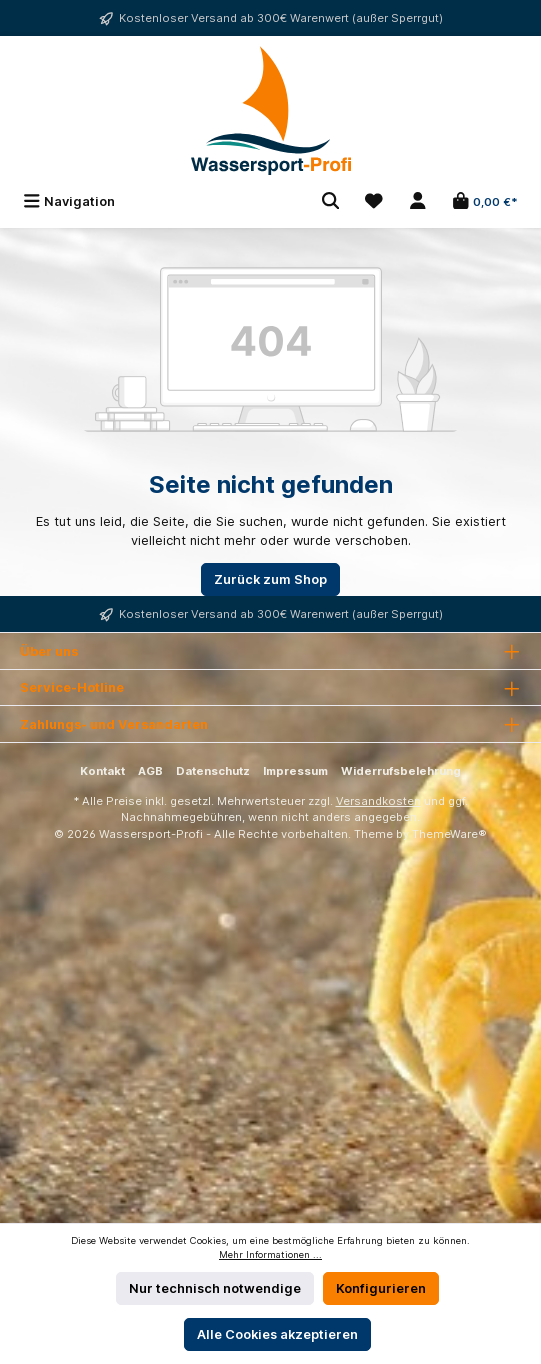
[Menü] (69, 201)
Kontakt (102, 771)
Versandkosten (378, 801)
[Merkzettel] (374, 201)
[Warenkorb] (485, 201)
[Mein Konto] (418, 201)
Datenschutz (213, 771)
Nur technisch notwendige (215, 1288)
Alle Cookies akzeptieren (277, 1334)
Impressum (295, 771)
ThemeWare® (449, 834)
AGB (150, 771)
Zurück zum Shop (270, 579)
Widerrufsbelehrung (401, 771)
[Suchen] (331, 201)
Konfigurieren (381, 1288)
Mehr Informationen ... (270, 1254)
